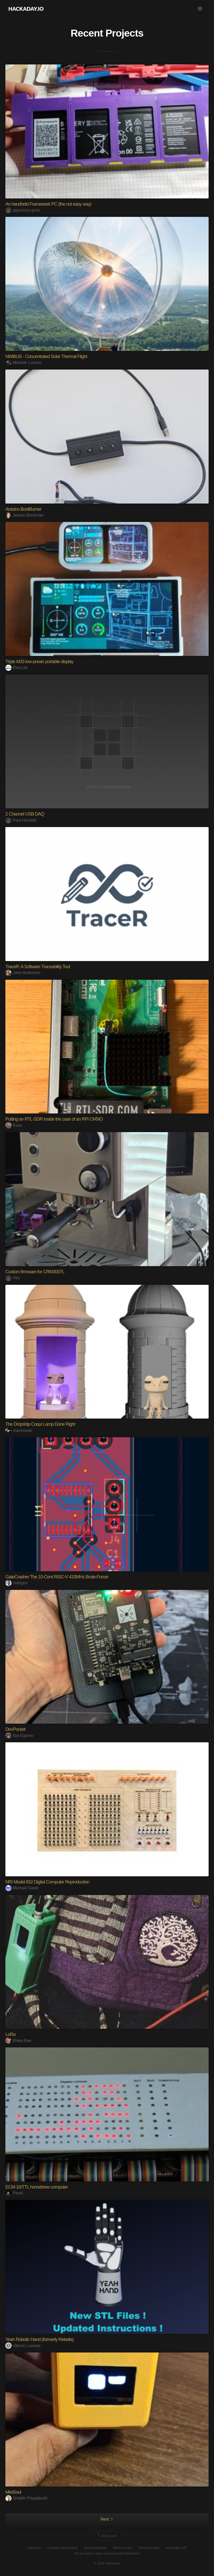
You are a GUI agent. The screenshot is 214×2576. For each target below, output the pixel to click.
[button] (200, 8)
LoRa (10, 2034)
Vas (12, 1278)
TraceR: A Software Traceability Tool (37, 966)
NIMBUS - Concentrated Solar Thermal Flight (46, 356)
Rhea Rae (18, 2040)
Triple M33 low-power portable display (39, 661)
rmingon (16, 1583)
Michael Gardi (21, 1888)
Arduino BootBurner (23, 509)
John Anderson (22, 973)
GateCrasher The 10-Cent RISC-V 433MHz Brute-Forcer (56, 1576)
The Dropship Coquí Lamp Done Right (40, 1424)
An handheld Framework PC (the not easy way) (48, 204)
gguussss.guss (22, 210)
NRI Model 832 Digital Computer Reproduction (47, 1881)
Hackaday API (176, 2548)
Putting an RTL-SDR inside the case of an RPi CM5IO (54, 1119)
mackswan (18, 1430)
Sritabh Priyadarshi (26, 2498)
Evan (13, 1125)
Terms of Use (123, 2548)
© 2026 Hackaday (107, 2563)
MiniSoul (13, 2492)
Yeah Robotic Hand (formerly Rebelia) (39, 2339)
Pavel (14, 2193)
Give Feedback (95, 2548)
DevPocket (15, 1729)
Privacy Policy (149, 2548)
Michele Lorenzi (23, 362)
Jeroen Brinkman (24, 515)
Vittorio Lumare (22, 2346)
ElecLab (16, 667)
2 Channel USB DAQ (24, 814)
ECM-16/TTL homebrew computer (36, 2187)
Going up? (106, 2536)
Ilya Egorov (19, 1735)
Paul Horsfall (20, 820)
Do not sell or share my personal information (107, 2553)
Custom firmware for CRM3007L (34, 1271)
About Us (34, 2548)
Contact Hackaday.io (62, 2548)
